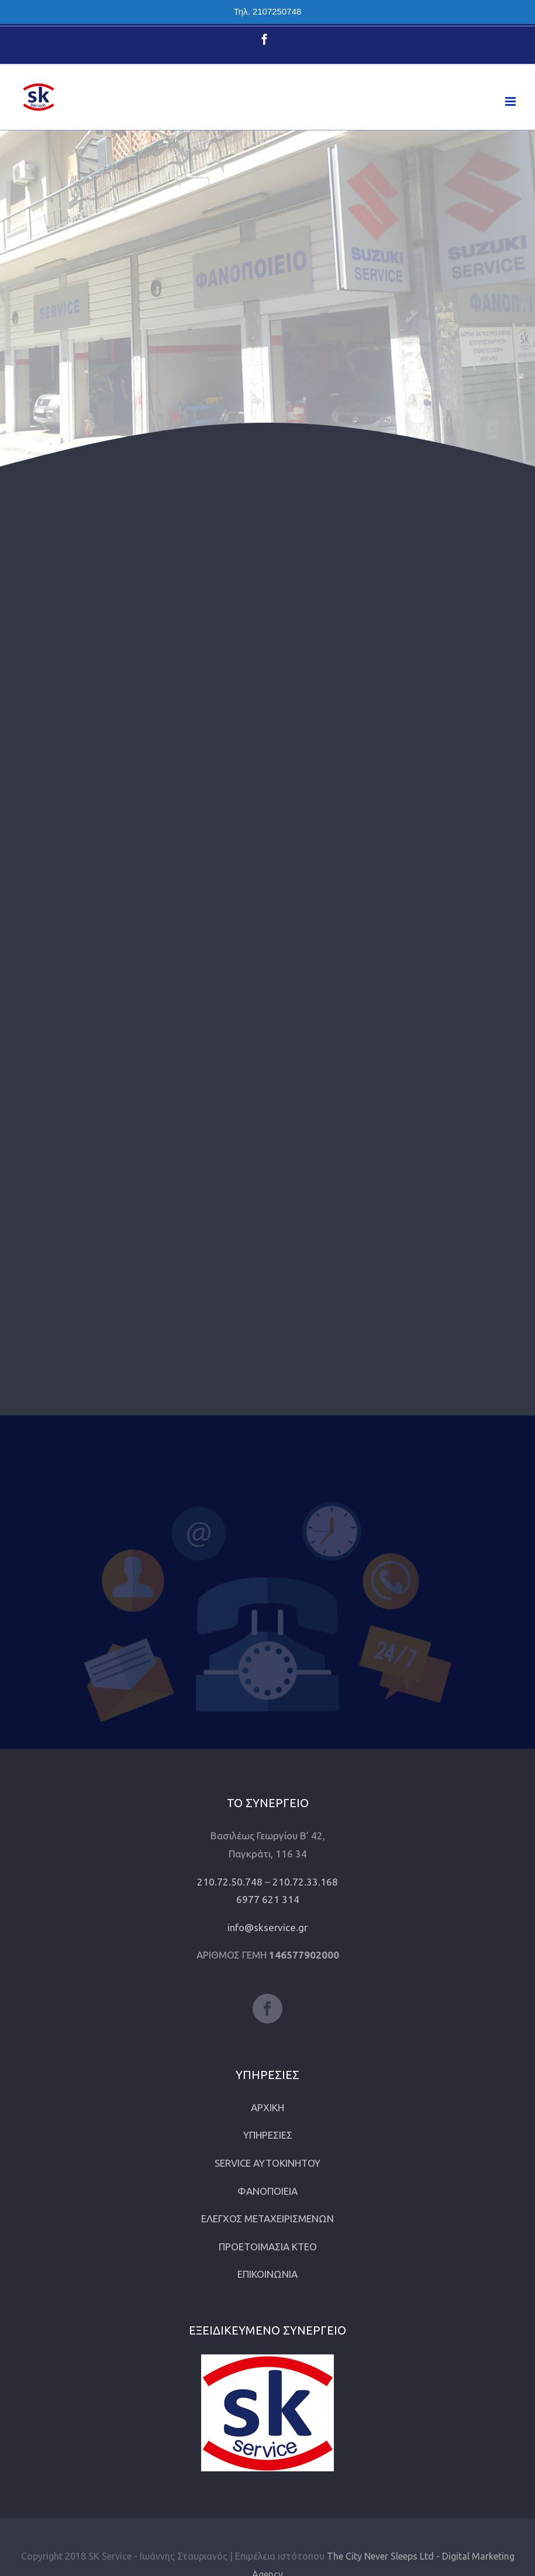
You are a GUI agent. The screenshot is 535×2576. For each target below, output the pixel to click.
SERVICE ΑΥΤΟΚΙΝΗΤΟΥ (267, 2162)
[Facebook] (267, 2008)
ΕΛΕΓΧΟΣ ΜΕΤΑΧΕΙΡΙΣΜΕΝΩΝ (267, 2218)
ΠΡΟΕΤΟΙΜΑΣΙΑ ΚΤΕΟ (268, 2246)
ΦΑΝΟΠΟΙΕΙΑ (267, 2191)
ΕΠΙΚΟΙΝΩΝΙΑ (267, 2274)
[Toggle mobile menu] (511, 101)
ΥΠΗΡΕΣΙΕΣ (267, 2134)
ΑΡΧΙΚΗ (267, 2107)
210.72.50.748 (230, 1881)
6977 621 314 (267, 1899)
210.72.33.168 (305, 1881)
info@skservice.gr (267, 1927)
